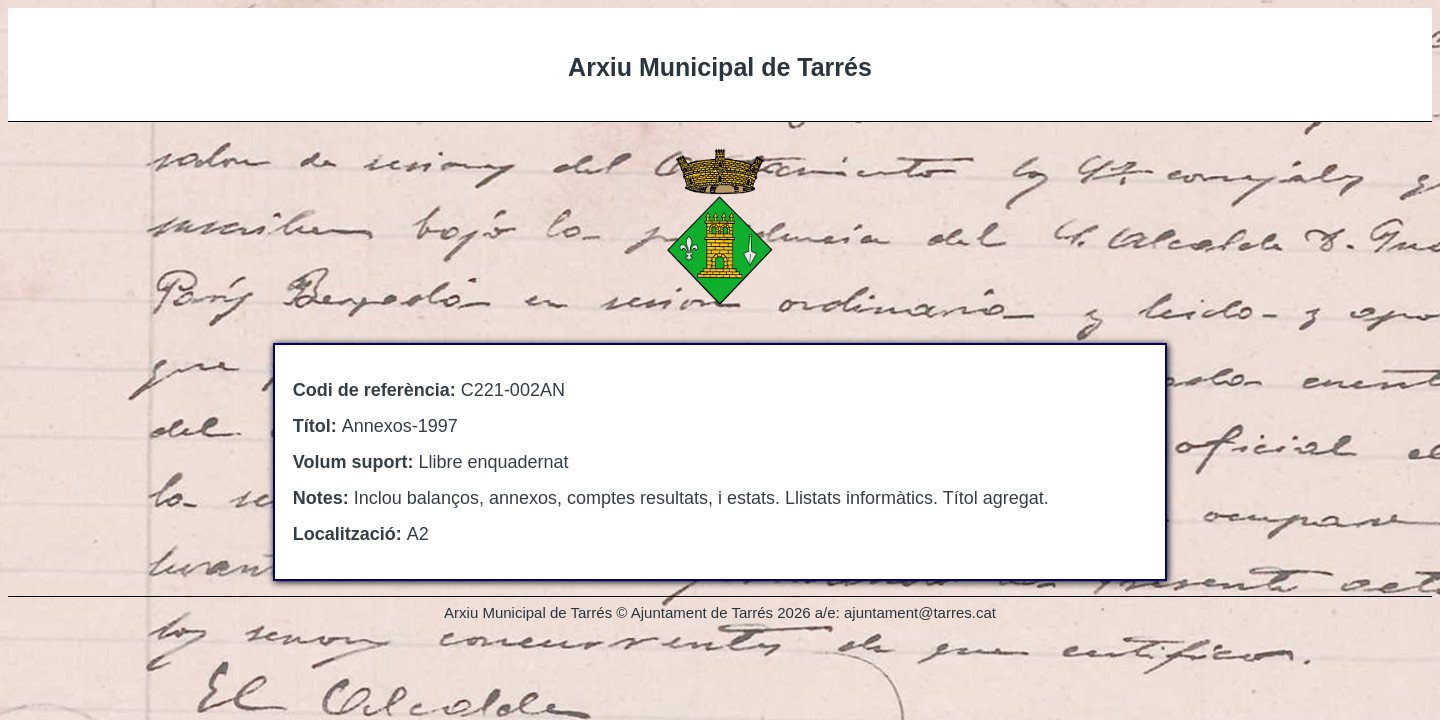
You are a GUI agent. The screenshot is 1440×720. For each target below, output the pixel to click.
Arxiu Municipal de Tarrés (720, 67)
